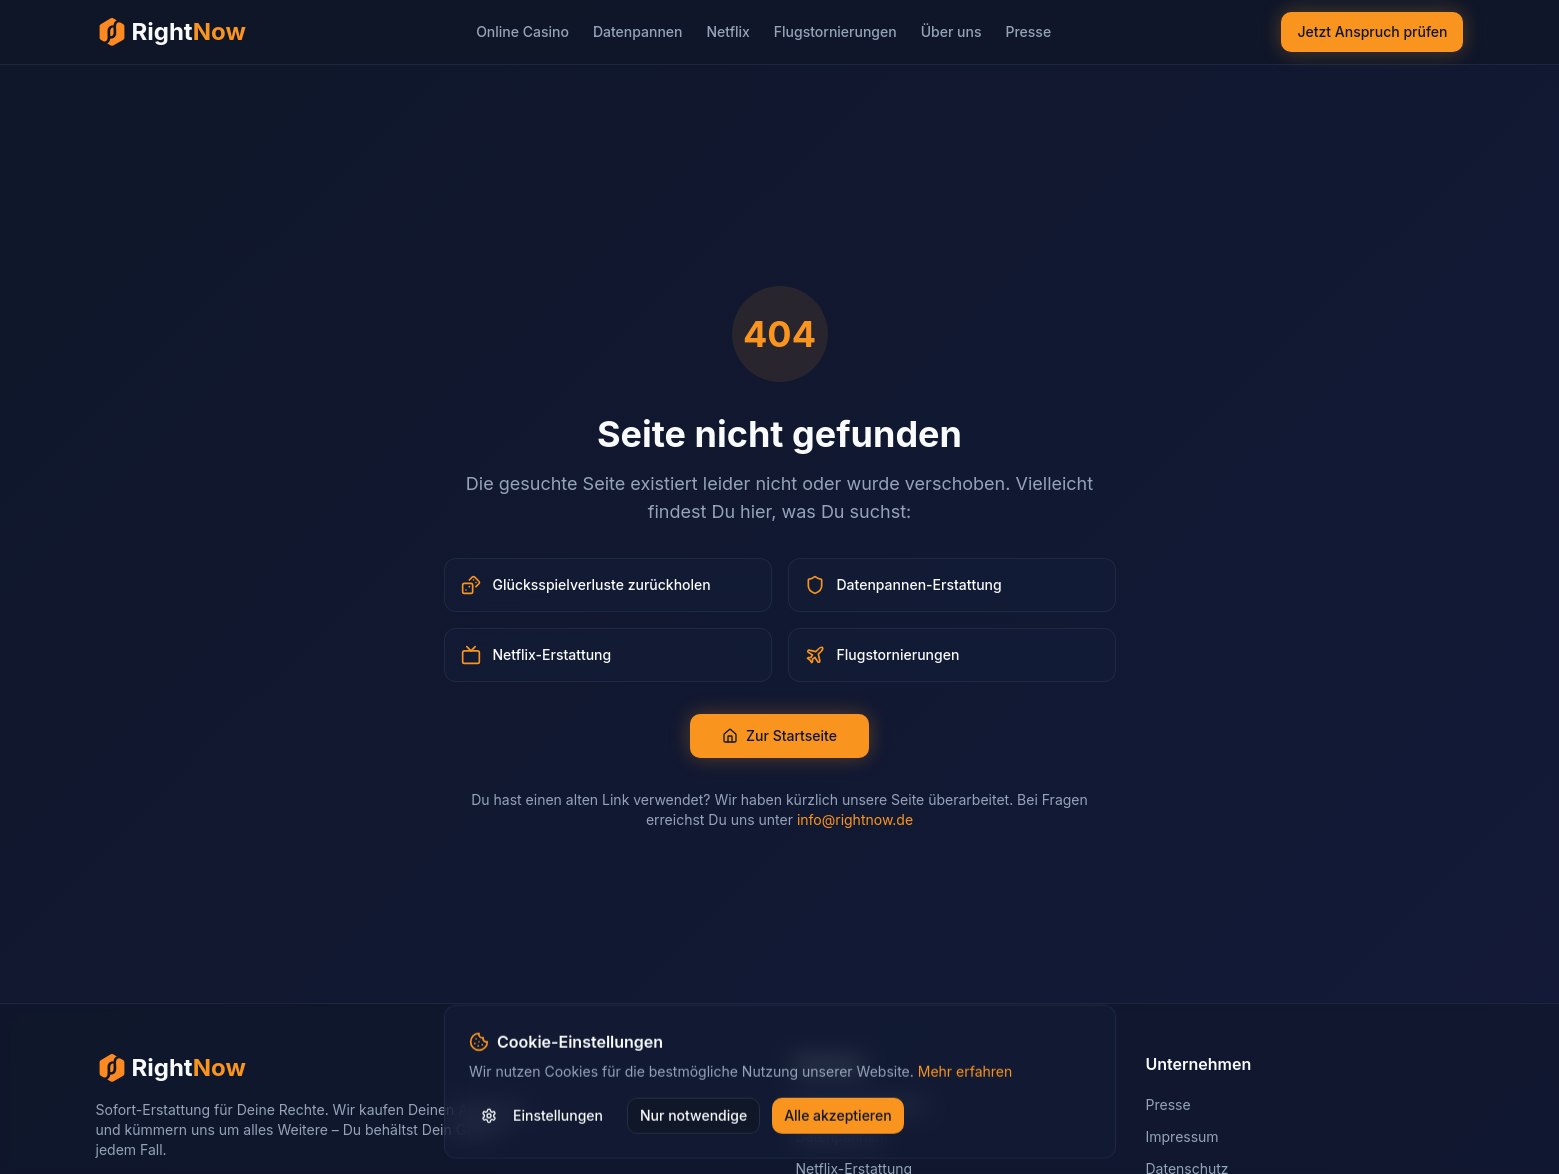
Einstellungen (542, 1118)
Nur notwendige (693, 1118)
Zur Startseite (779, 735)
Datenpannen (638, 31)
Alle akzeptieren (838, 1118)
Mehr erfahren (964, 1074)
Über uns (951, 31)
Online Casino (522, 31)
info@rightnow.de (855, 819)
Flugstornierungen (835, 31)
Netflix (727, 31)
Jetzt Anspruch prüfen (1372, 31)
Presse (1028, 31)
